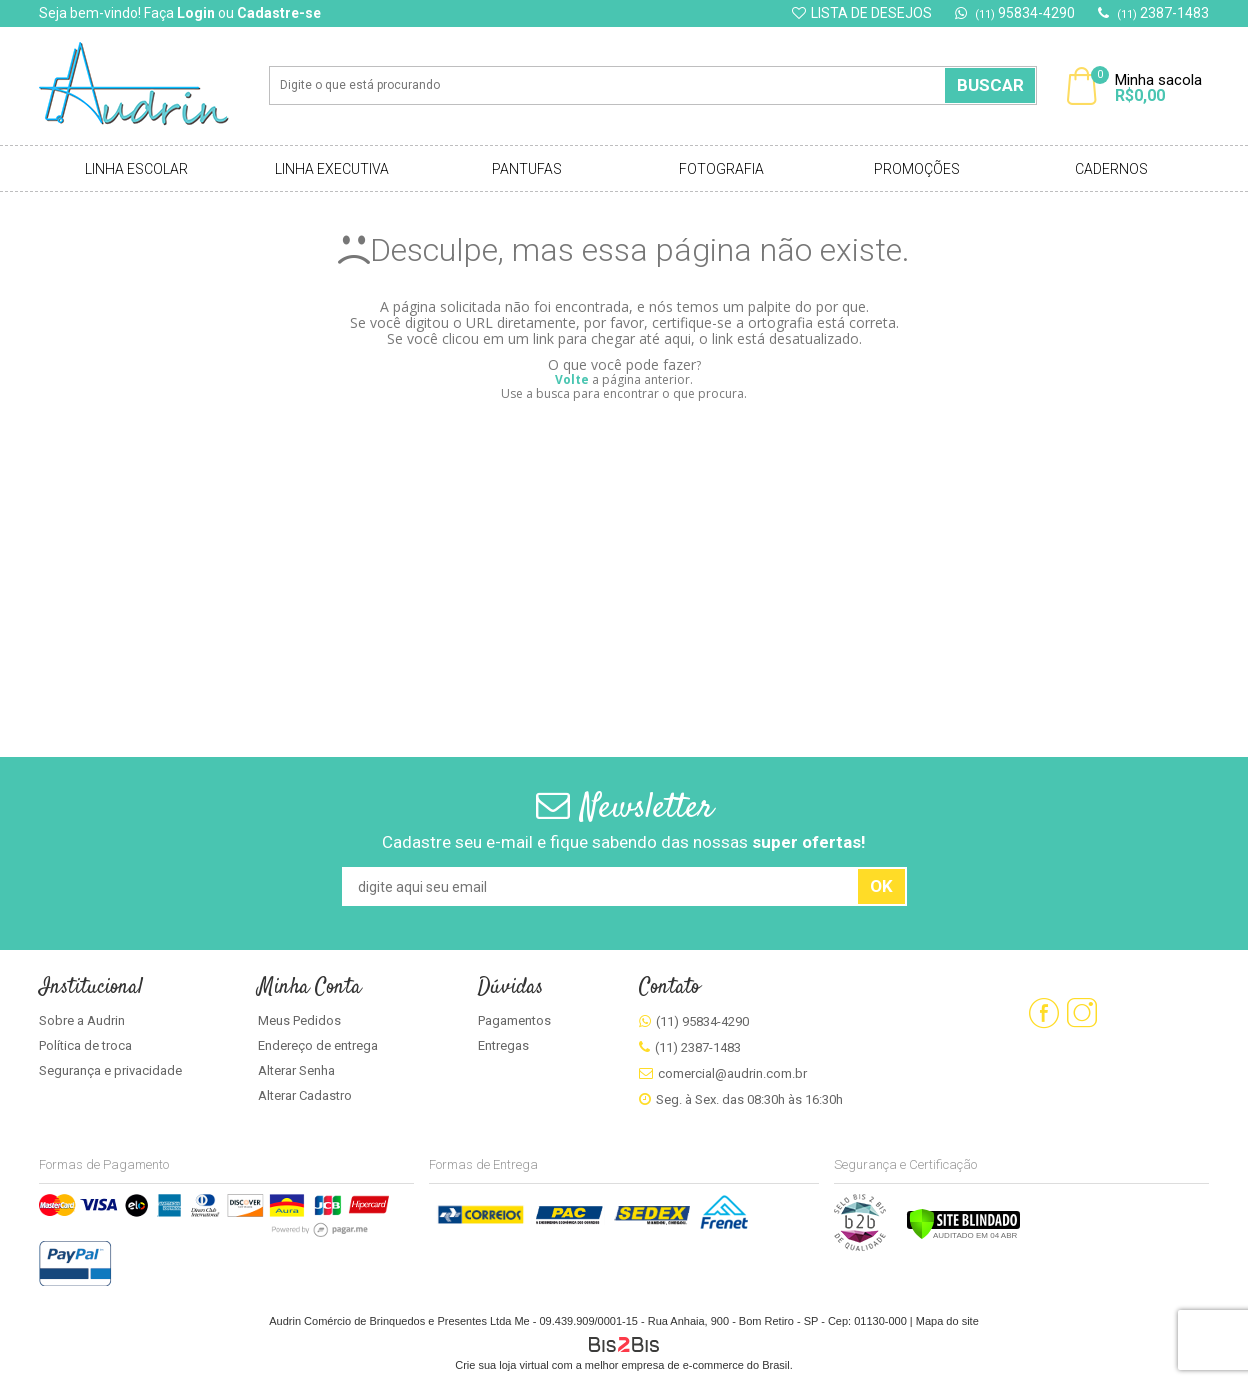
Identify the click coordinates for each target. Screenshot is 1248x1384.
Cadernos (1111, 169)
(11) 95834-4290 (702, 1021)
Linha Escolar (136, 169)
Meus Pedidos (299, 1020)
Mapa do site (947, 1321)
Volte (572, 379)
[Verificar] (963, 1236)
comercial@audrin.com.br (732, 1073)
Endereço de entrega (318, 1045)
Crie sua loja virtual (502, 1365)
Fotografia (721, 169)
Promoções (917, 169)
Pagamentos (514, 1020)
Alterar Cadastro (305, 1095)
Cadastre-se (279, 13)
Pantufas (527, 169)
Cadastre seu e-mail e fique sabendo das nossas (624, 842)
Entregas (503, 1045)
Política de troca (85, 1045)
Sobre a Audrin (82, 1020)
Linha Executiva (332, 169)
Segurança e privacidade (110, 1070)
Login (196, 13)
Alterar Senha (296, 1070)
